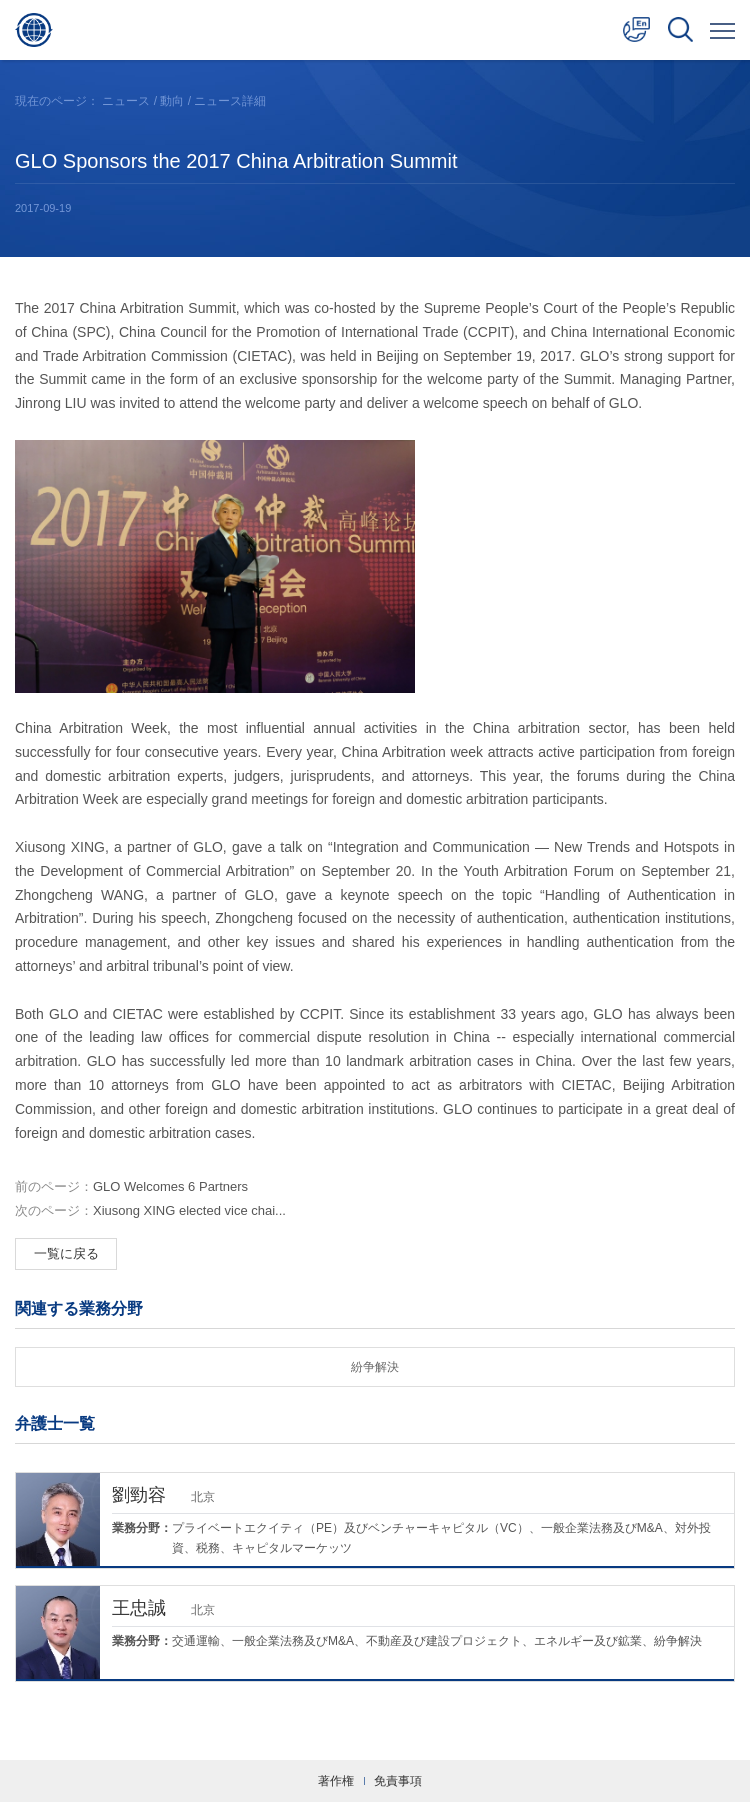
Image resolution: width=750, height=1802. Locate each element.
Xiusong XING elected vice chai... (150, 1210)
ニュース (126, 101)
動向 (172, 101)
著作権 (336, 1781)
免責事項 (398, 1781)
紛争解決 (375, 1367)
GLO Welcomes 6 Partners (131, 1186)
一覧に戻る (66, 1253)
